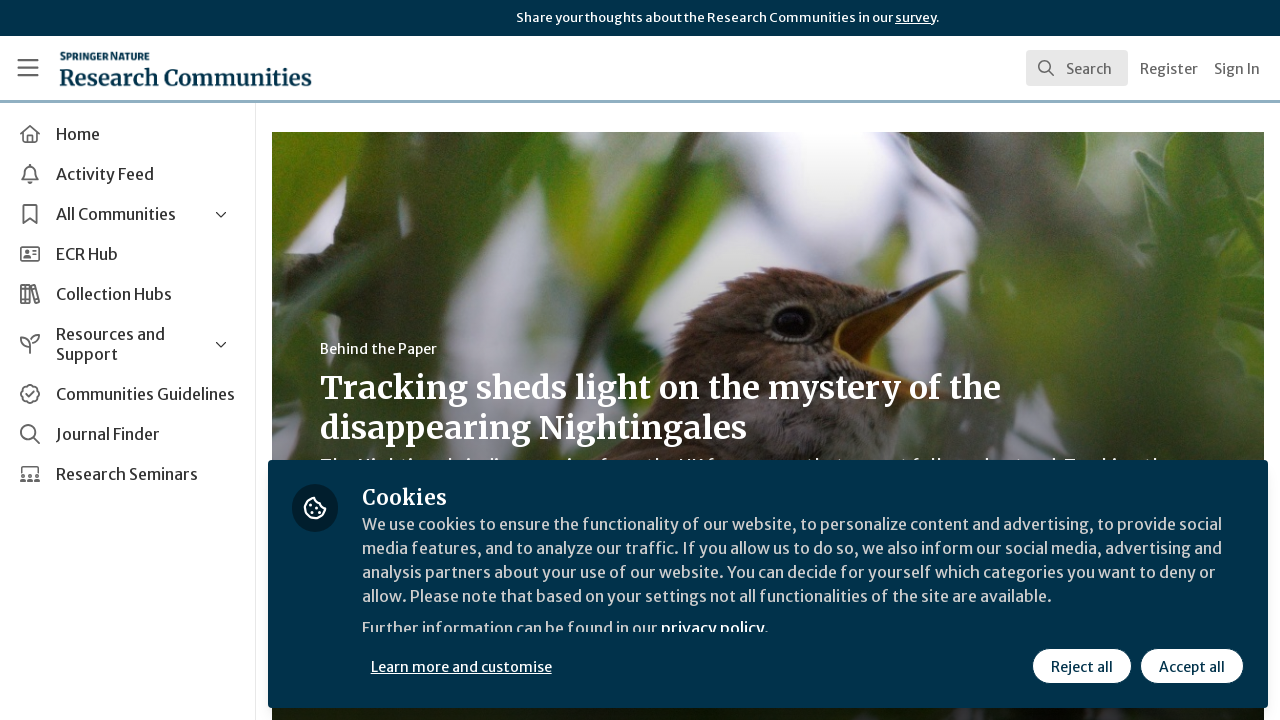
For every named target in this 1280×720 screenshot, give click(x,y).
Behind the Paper (378, 349)
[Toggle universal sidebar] (28, 68)
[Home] (156, 68)
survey (915, 17)
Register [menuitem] (1169, 69)
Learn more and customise (461, 667)
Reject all (1082, 667)
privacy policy (712, 628)
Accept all (1192, 667)
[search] (1077, 68)
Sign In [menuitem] (1237, 69)
